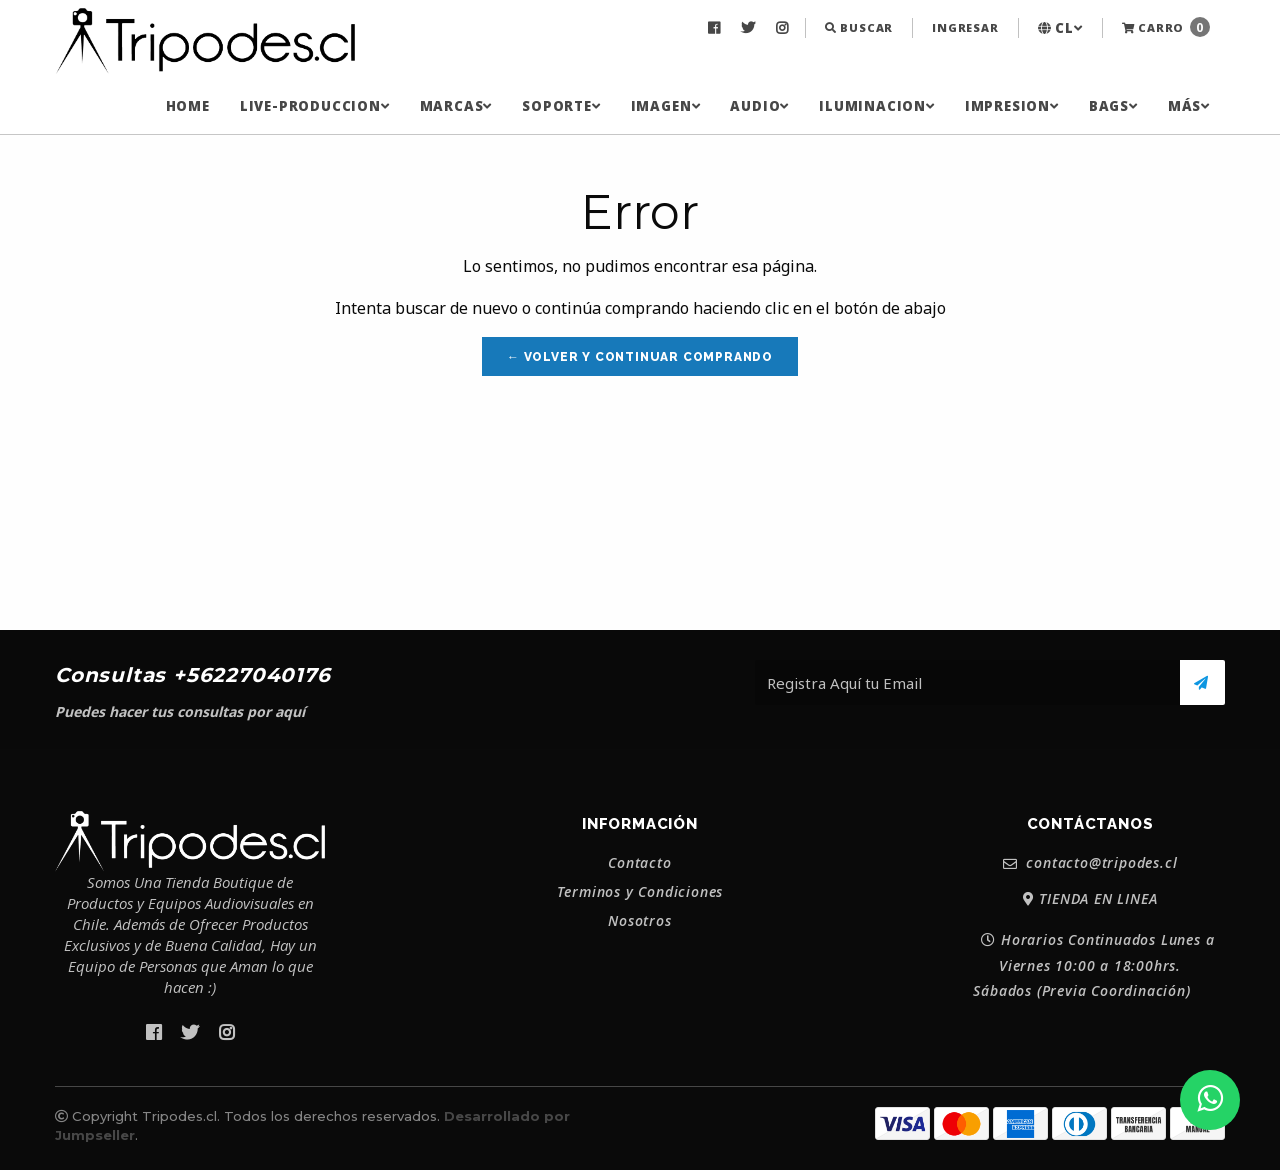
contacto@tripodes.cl (1090, 863)
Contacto (639, 863)
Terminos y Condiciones (640, 892)
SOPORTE (561, 106)
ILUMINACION (877, 106)
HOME (188, 106)
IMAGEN (666, 106)
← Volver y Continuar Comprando (640, 357)
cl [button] (1060, 28)
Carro (1166, 27)
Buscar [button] (859, 27)
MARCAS (456, 106)
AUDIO (759, 106)
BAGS (1113, 106)
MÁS (1189, 106)
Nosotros (639, 921)
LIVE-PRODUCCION (315, 106)
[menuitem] (716, 28)
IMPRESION (1012, 106)
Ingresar (965, 27)
